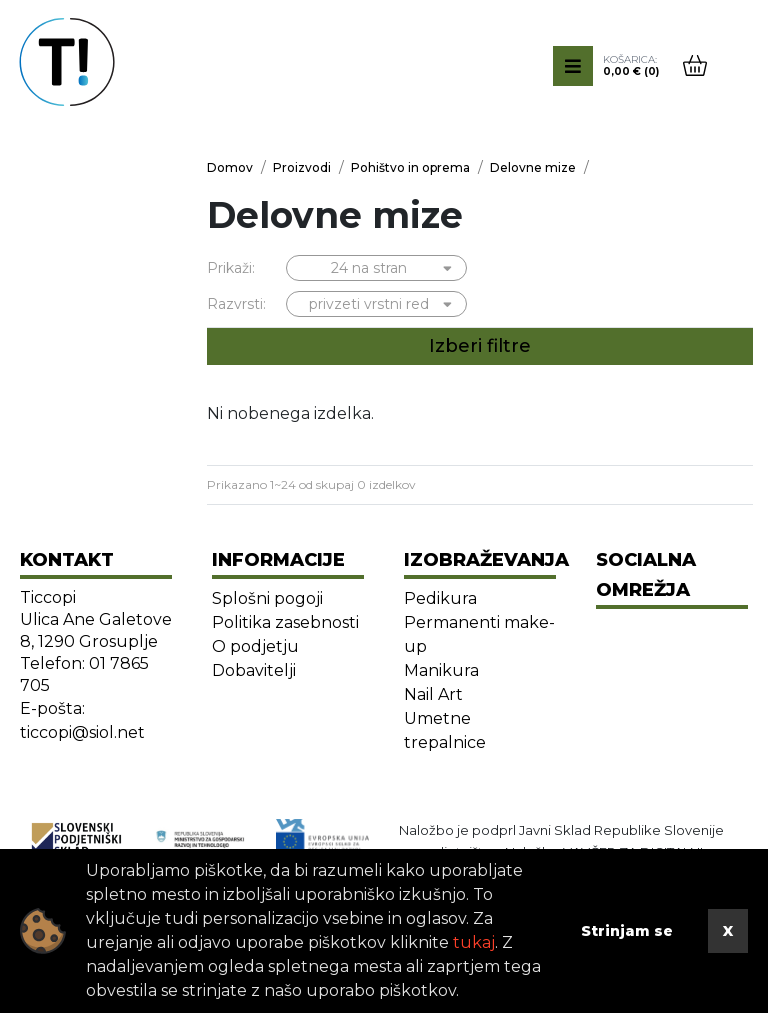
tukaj (474, 942)
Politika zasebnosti (285, 622)
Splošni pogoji (267, 598)
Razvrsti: (236, 304)
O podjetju (255, 646)
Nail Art (433, 694)
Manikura (441, 670)
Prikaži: (231, 268)
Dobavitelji (254, 670)
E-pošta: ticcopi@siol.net (82, 720)
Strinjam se (627, 931)
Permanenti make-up (479, 634)
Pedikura (440, 598)
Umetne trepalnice (445, 730)
